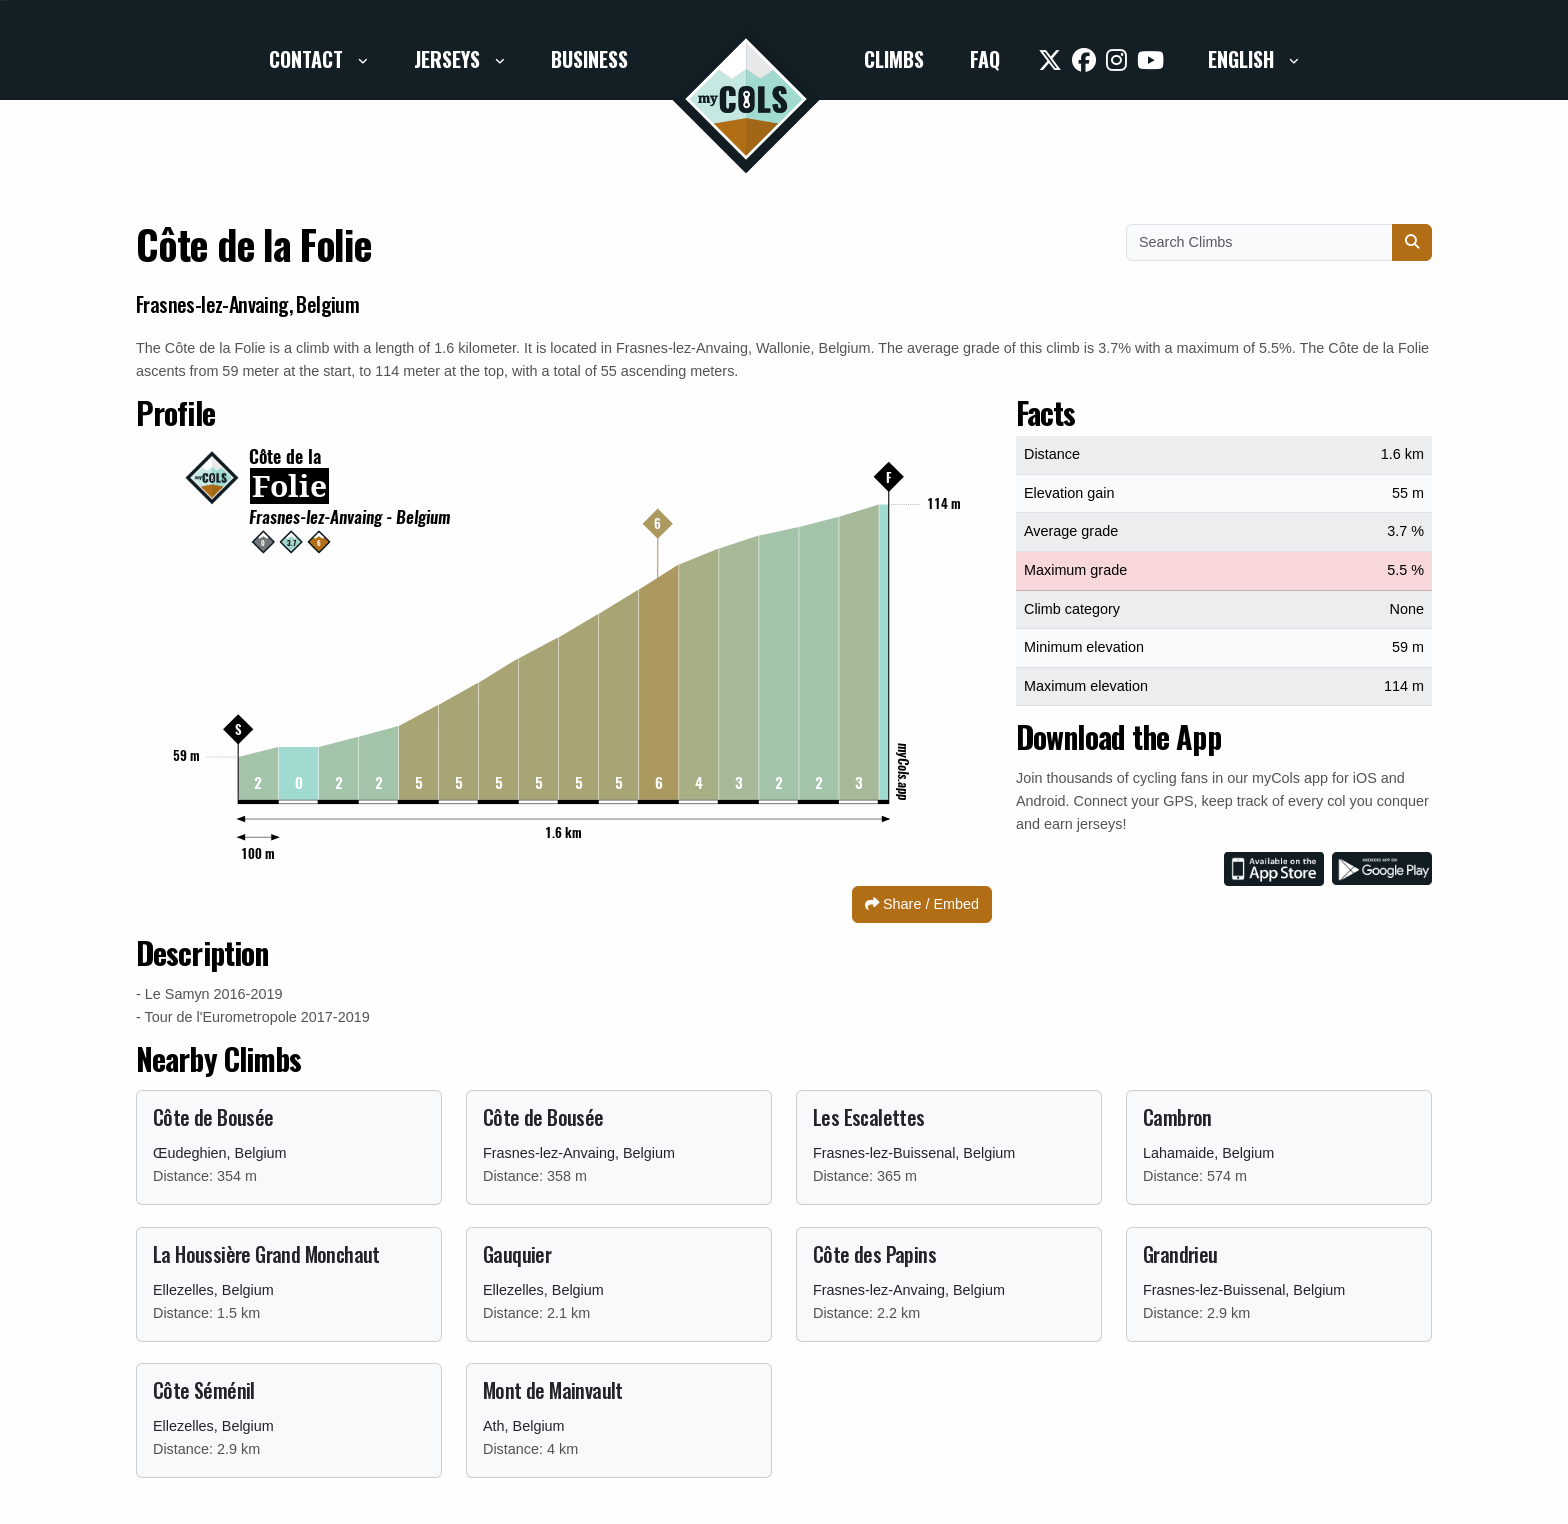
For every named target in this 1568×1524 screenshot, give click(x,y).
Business (589, 59)
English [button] (1243, 59)
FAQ (985, 59)
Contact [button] (308, 59)
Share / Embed (922, 904)
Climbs (894, 59)
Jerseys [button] (449, 59)
